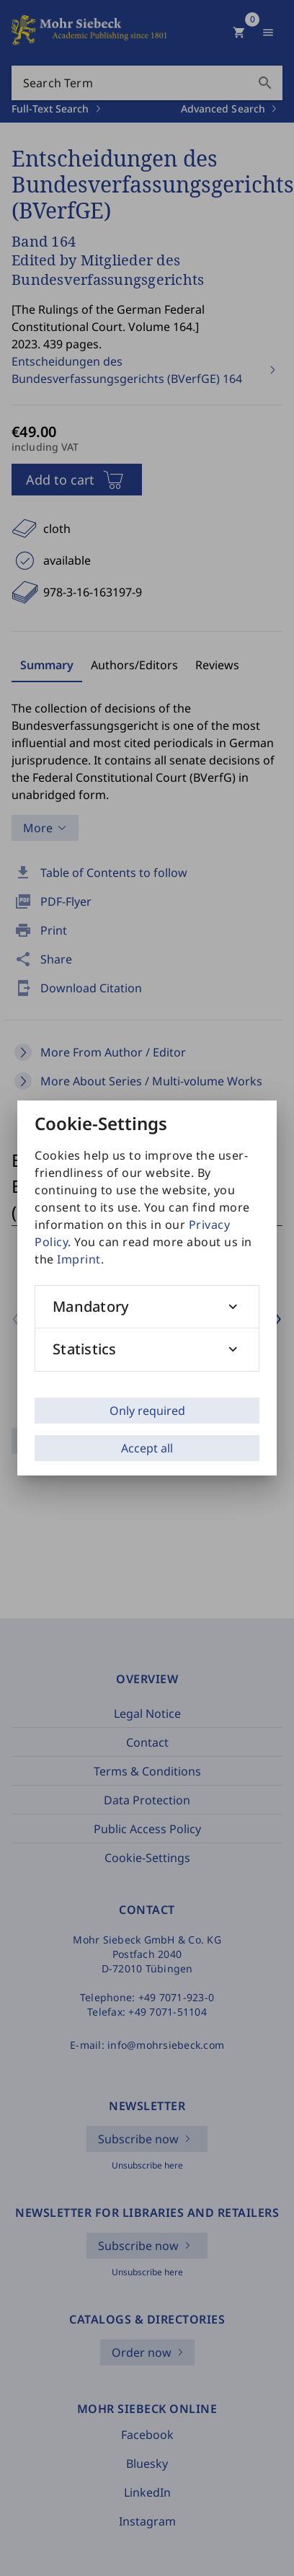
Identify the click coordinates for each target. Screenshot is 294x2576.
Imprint (79, 1259)
